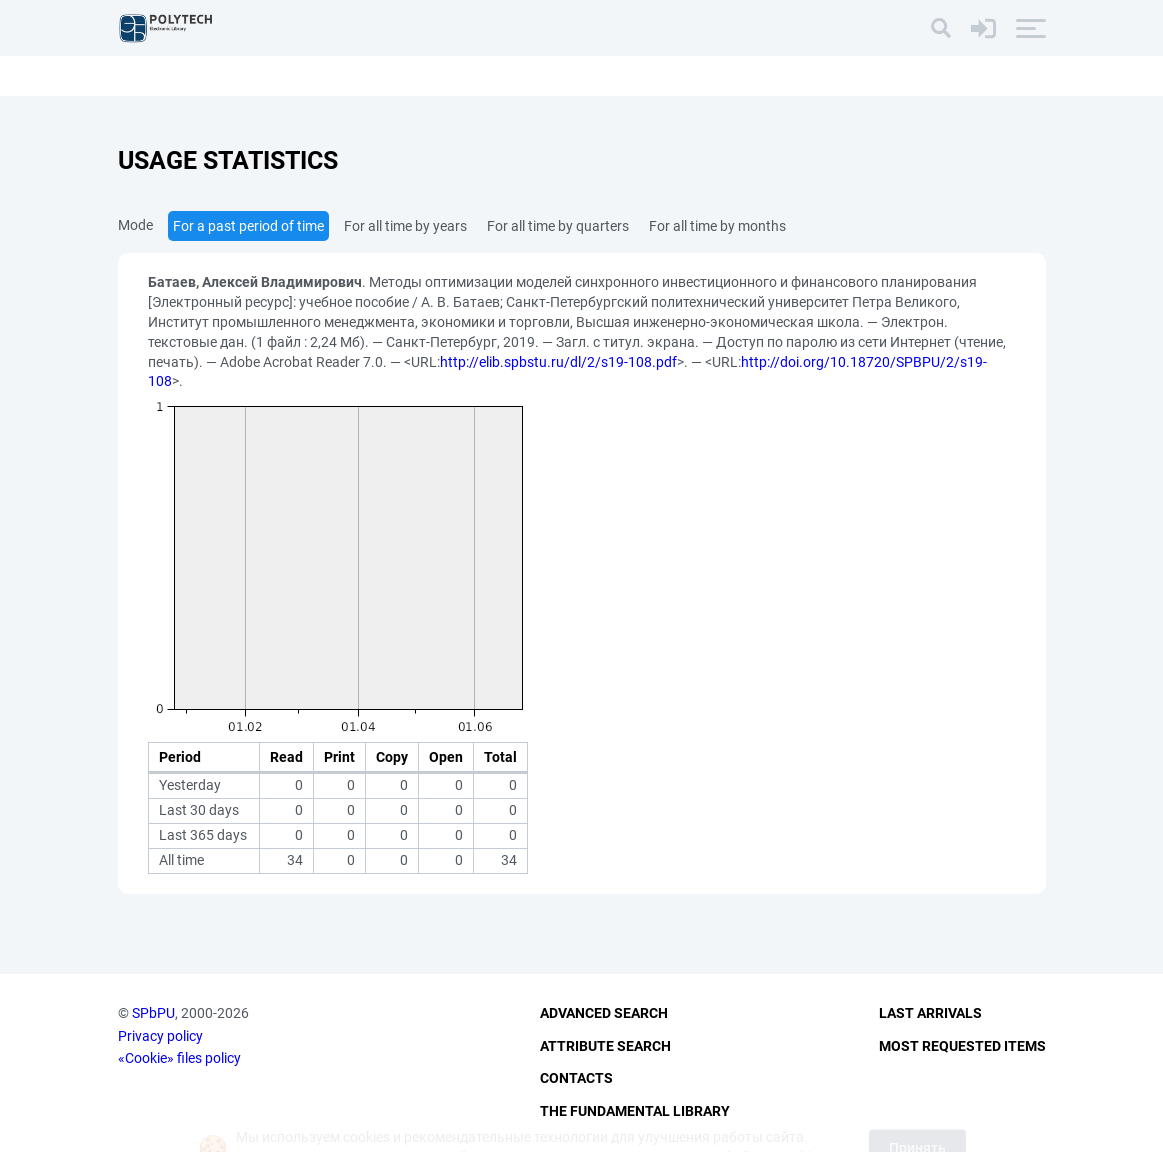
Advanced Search (604, 1013)
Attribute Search (605, 1046)
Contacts (576, 1078)
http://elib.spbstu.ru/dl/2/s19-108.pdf (558, 362)
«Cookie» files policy (179, 1058)
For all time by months (717, 226)
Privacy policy (160, 1036)
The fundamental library (635, 1111)
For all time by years (405, 226)
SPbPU (153, 1013)
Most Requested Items (962, 1046)
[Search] (941, 28)
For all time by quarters (558, 226)
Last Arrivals (930, 1013)
